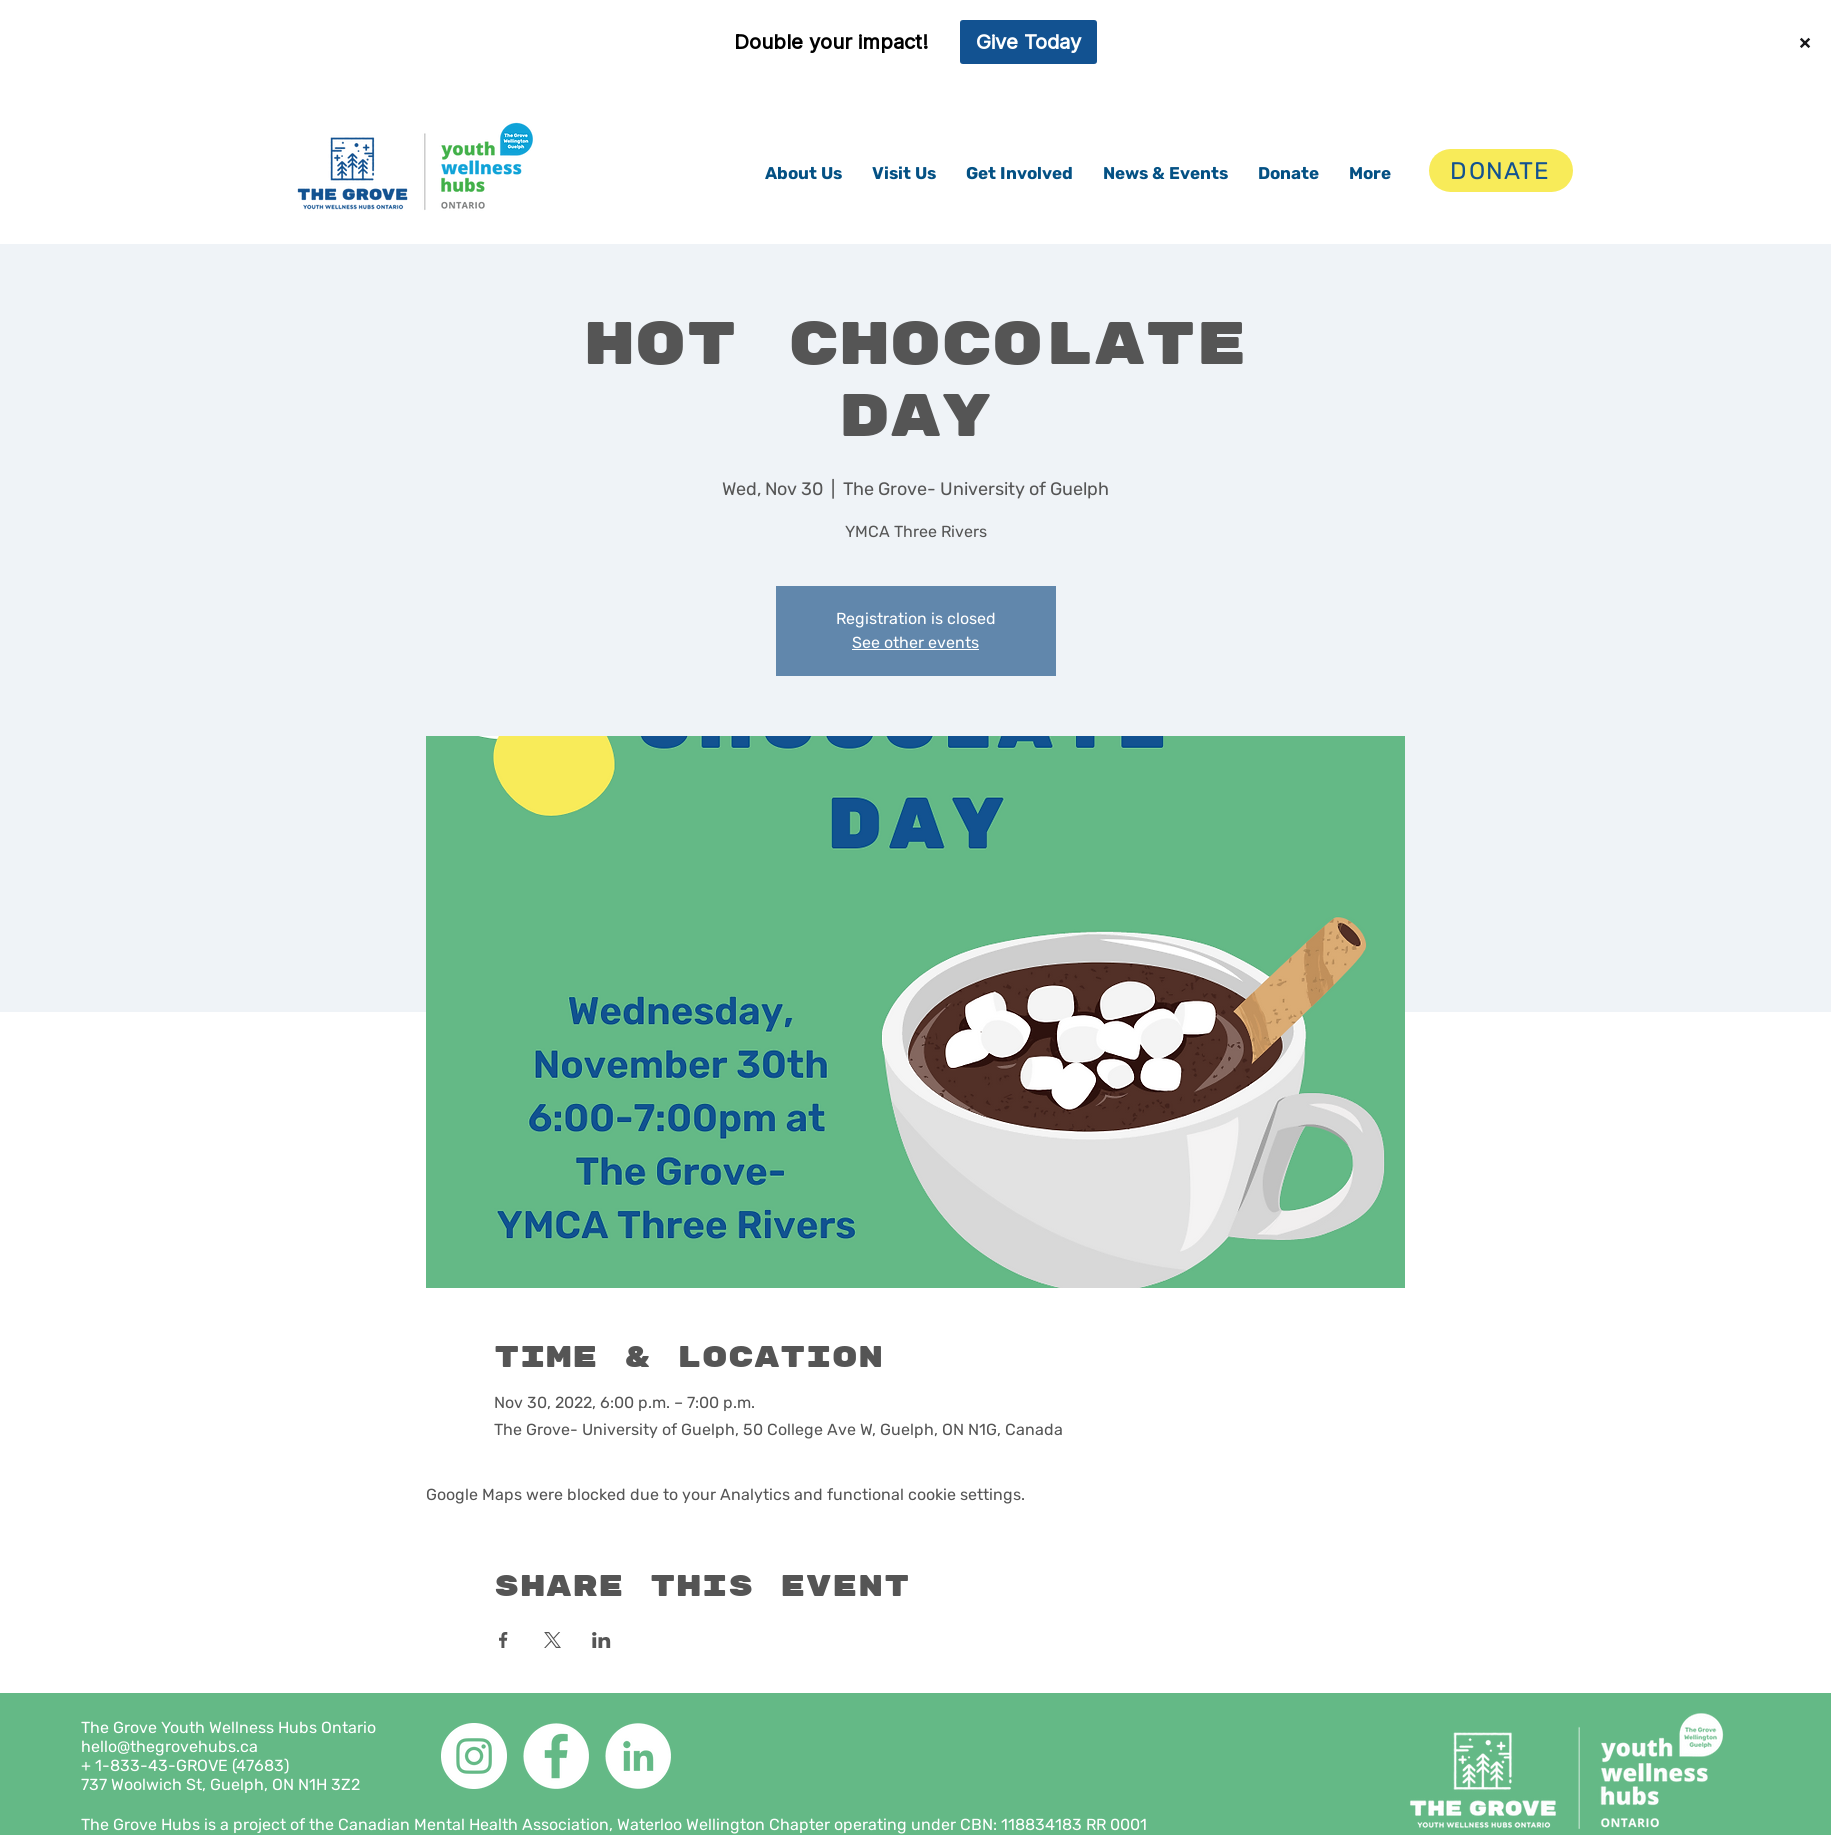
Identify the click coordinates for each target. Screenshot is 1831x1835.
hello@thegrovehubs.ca (169, 1746)
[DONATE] (1501, 170)
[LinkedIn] (638, 1756)
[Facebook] (556, 1756)
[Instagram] (474, 1756)
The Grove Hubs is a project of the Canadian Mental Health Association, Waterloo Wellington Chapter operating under (520, 1824)
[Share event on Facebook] (503, 1640)
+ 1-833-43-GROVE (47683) (185, 1765)
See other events (915, 642)
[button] (803, 173)
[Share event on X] (552, 1640)
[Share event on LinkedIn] (601, 1640)
